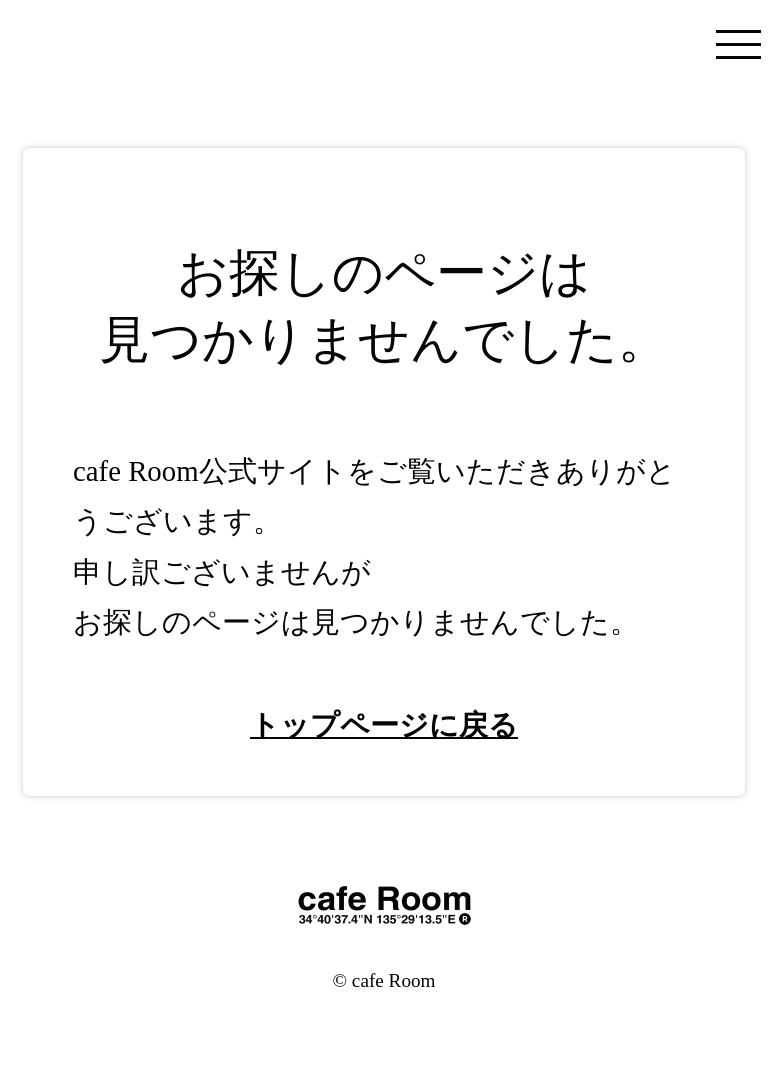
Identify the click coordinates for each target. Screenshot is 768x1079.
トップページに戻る (384, 725)
